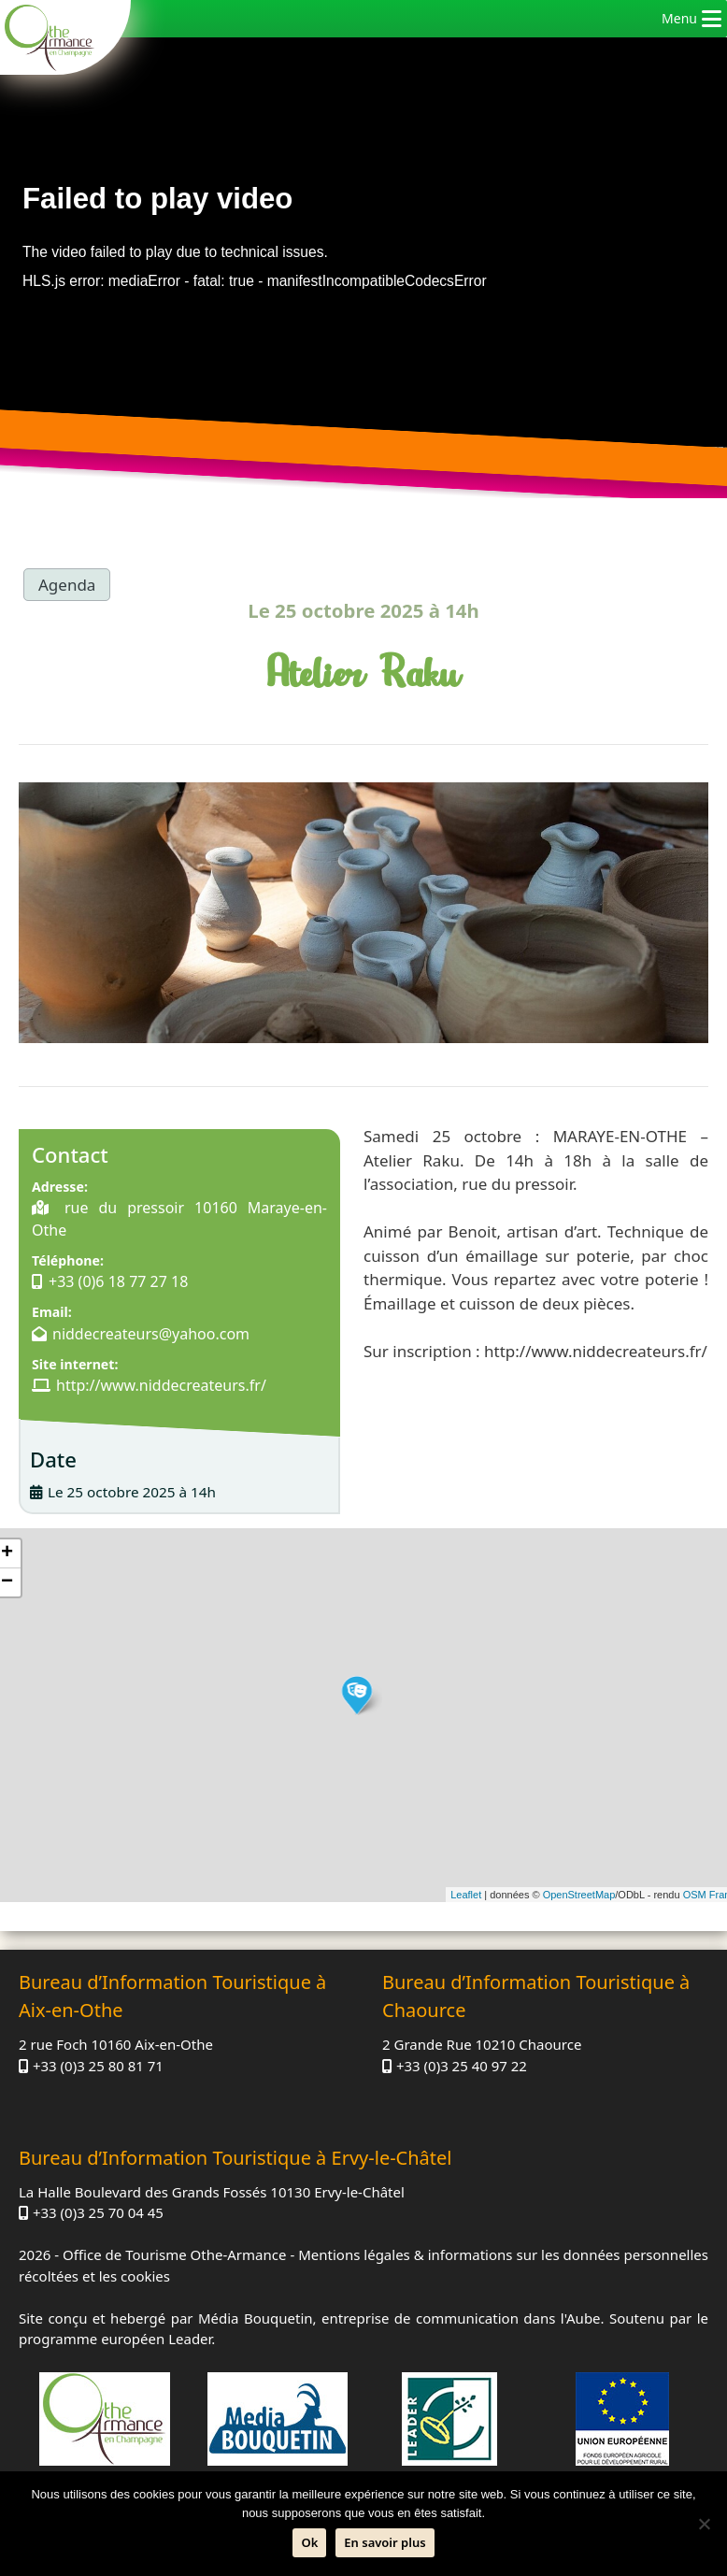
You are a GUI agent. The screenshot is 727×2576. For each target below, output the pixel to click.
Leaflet (465, 1894)
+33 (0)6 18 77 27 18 (118, 1281)
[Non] (703, 2523)
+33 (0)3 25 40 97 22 (461, 2065)
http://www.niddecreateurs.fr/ (161, 1385)
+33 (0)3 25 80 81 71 (98, 2065)
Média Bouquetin (255, 2318)
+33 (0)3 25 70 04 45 (98, 2212)
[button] (679, 18)
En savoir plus (384, 2542)
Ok (309, 2542)
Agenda (66, 584)
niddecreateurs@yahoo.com (150, 1334)
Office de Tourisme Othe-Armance (174, 2254)
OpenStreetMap (579, 1894)
